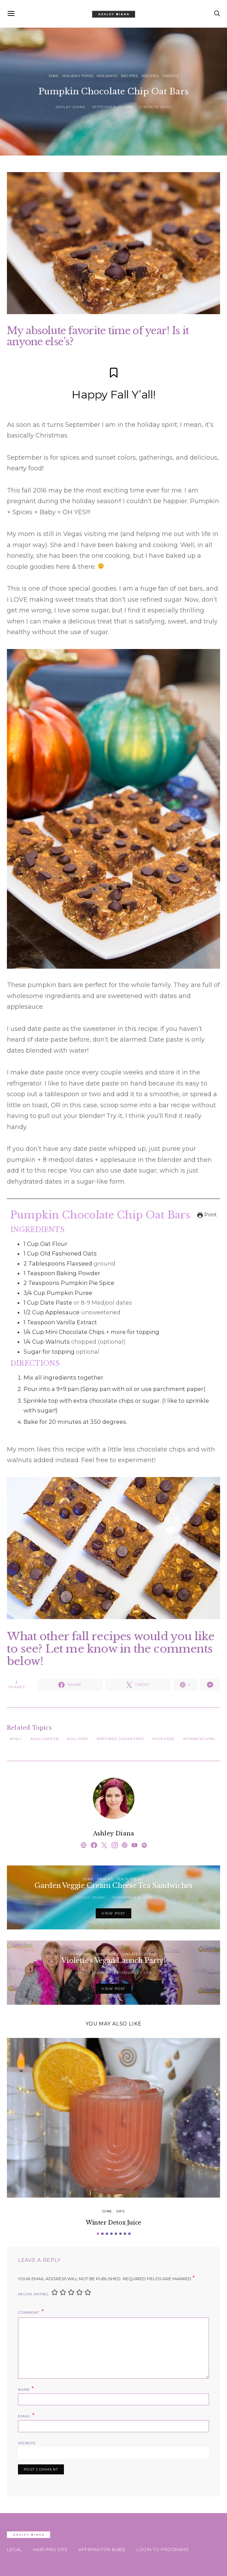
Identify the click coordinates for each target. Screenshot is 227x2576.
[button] (98, 2233)
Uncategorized (139, 1954)
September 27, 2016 (132, 1973)
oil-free (79, 1739)
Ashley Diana (70, 107)
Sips (120, 2211)
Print (207, 1215)
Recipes (129, 76)
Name (26, 2389)
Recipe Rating (33, 2294)
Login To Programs (162, 2549)
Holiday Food (77, 76)
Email (26, 2415)
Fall (17, 1739)
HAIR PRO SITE (50, 2549)
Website (27, 2443)
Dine (54, 76)
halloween (46, 1739)
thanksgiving (201, 1739)
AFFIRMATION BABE (101, 2549)
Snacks (105, 1879)
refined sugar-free (122, 1739)
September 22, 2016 (112, 107)
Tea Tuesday (129, 1879)
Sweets (170, 76)
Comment (29, 2312)
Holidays (107, 76)
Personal (81, 1954)
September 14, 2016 (132, 1897)
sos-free (165, 1739)
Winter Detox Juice (113, 2222)
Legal (14, 2549)
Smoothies (107, 1954)
